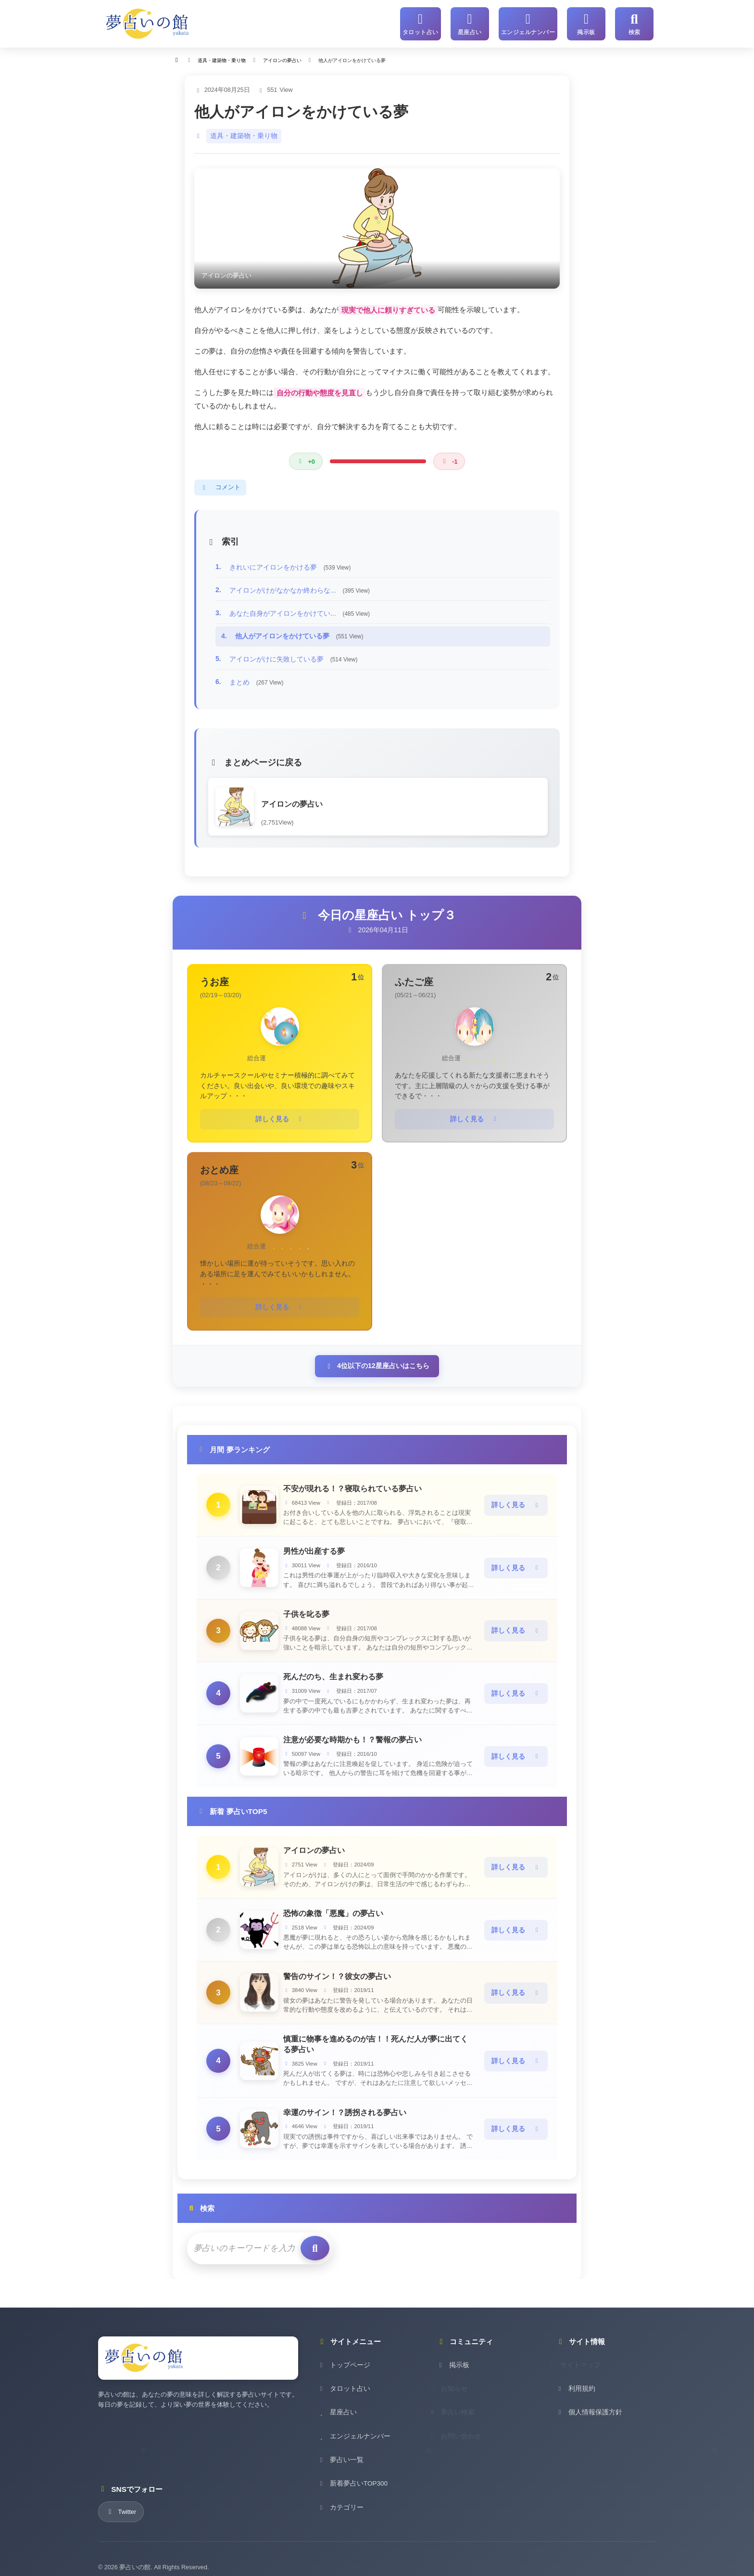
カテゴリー (339, 2504)
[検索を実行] (303, 2233)
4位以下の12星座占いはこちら (377, 1358)
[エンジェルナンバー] (530, 22)
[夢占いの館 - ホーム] (148, 22)
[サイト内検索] (634, 22)
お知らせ (455, 2386)
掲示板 (452, 2362)
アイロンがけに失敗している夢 (293, 656)
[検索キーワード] (239, 2233)
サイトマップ (581, 2362)
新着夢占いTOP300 (351, 2480)
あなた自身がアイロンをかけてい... (299, 610)
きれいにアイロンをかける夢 (290, 564)
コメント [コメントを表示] (220, 484)
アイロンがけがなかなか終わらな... (299, 587)
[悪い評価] (449, 458)
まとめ (256, 679)
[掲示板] (586, 22)
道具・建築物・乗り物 (241, 133)
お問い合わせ (462, 2433)
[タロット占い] (426, 22)
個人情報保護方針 (587, 2409)
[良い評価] (305, 458)
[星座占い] (474, 22)
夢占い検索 (458, 2409)
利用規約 (574, 2386)
